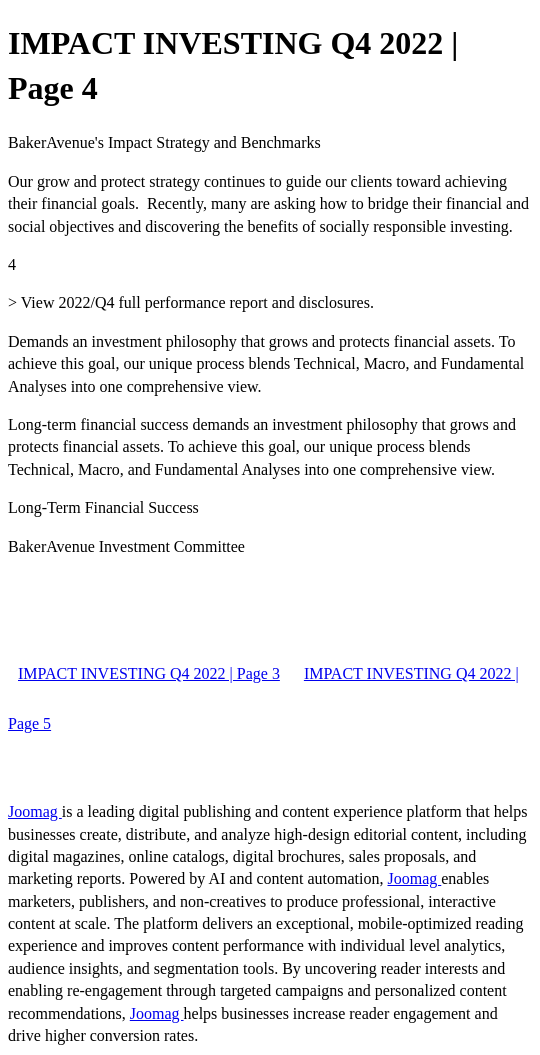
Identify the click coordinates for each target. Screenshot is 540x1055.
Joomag (35, 811)
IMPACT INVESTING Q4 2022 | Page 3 (149, 673)
